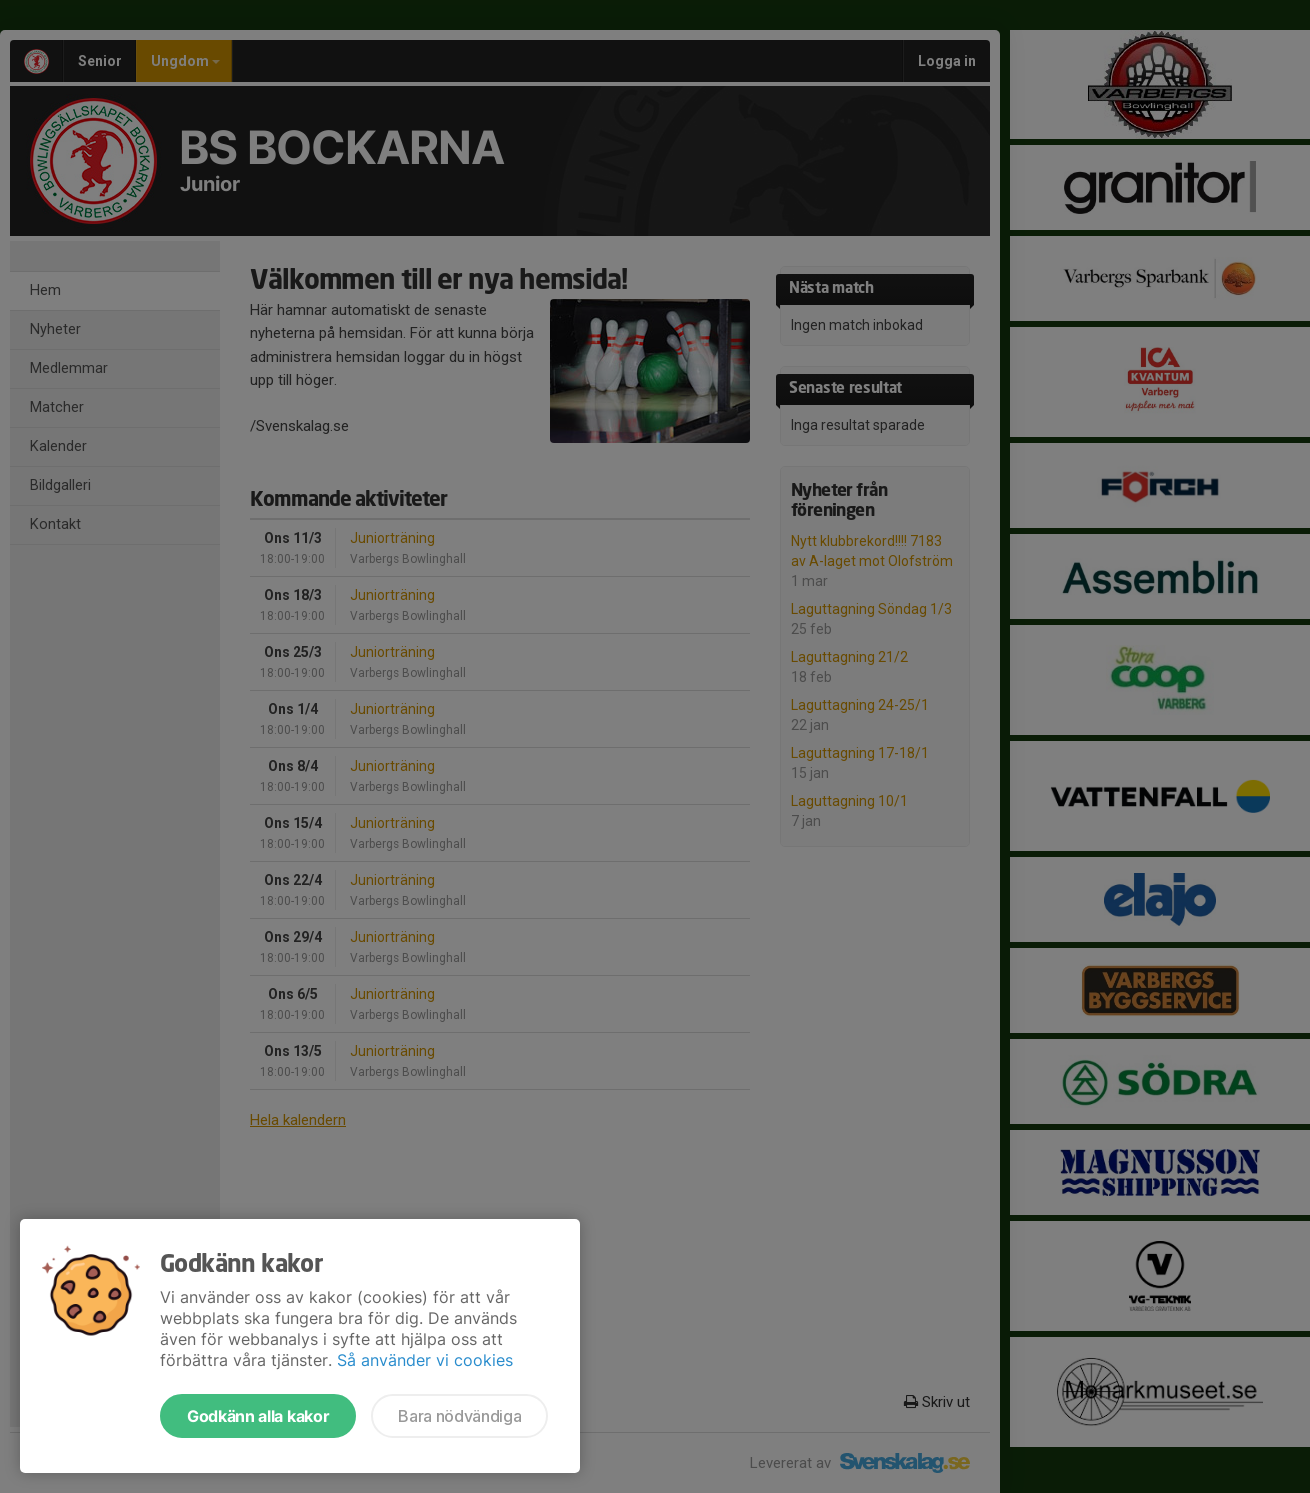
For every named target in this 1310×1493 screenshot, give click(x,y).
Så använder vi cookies (425, 1360)
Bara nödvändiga (459, 1416)
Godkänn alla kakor (258, 1416)
